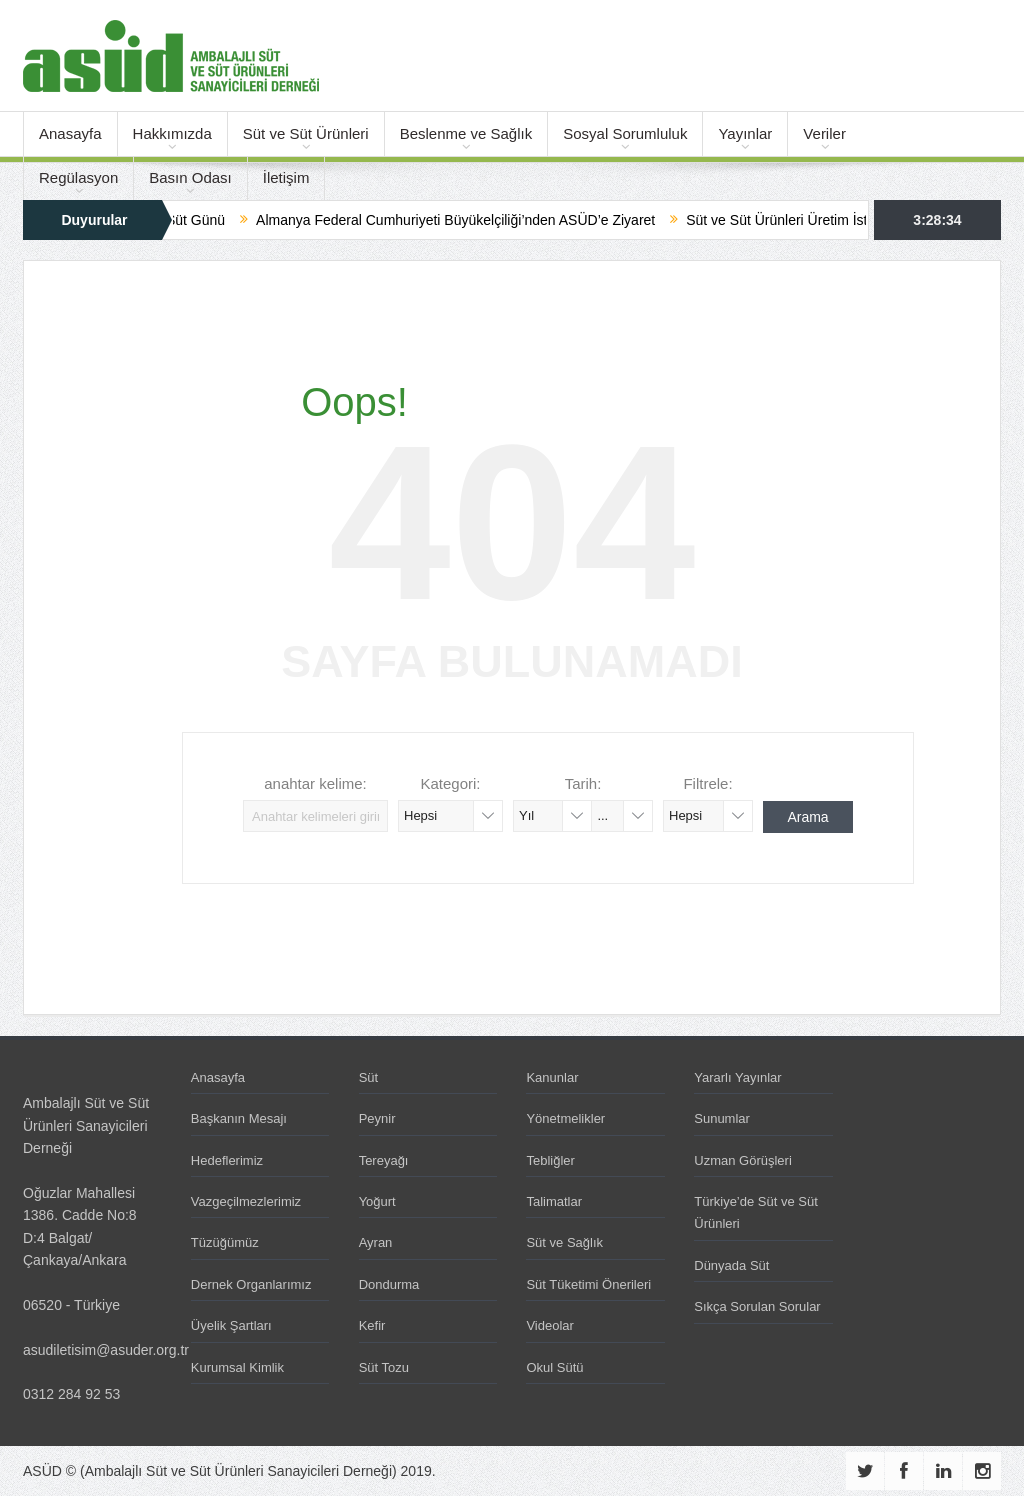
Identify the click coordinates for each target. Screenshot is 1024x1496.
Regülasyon (78, 177)
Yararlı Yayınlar (737, 1077)
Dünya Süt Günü (186, 220)
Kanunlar (552, 1077)
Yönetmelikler (565, 1118)
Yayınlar (745, 133)
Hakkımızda (172, 133)
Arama (807, 817)
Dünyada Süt (731, 1265)
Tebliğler (550, 1160)
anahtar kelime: (315, 783)
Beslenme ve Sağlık (466, 133)
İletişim (286, 177)
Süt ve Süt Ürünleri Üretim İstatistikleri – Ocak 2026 (858, 220)
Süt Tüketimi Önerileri (588, 1284)
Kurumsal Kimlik (237, 1367)
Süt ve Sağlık (564, 1242)
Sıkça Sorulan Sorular (757, 1306)
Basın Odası (190, 177)
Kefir (372, 1325)
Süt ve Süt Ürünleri (306, 133)
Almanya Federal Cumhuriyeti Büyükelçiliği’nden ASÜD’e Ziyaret (468, 220)
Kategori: (450, 783)
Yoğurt (377, 1201)
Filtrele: (707, 783)
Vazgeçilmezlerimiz (246, 1201)
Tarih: (583, 783)
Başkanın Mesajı (239, 1118)
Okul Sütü (554, 1367)
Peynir (377, 1118)
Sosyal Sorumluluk (625, 133)
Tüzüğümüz (225, 1242)
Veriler (824, 133)
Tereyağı (384, 1160)
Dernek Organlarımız (251, 1284)
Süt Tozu (384, 1367)
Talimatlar (554, 1201)
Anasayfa (70, 133)
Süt (369, 1077)
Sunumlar (722, 1118)
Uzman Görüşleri (743, 1160)
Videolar (549, 1325)
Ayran (376, 1242)
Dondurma (389, 1284)
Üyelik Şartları (231, 1325)
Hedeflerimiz (227, 1160)
